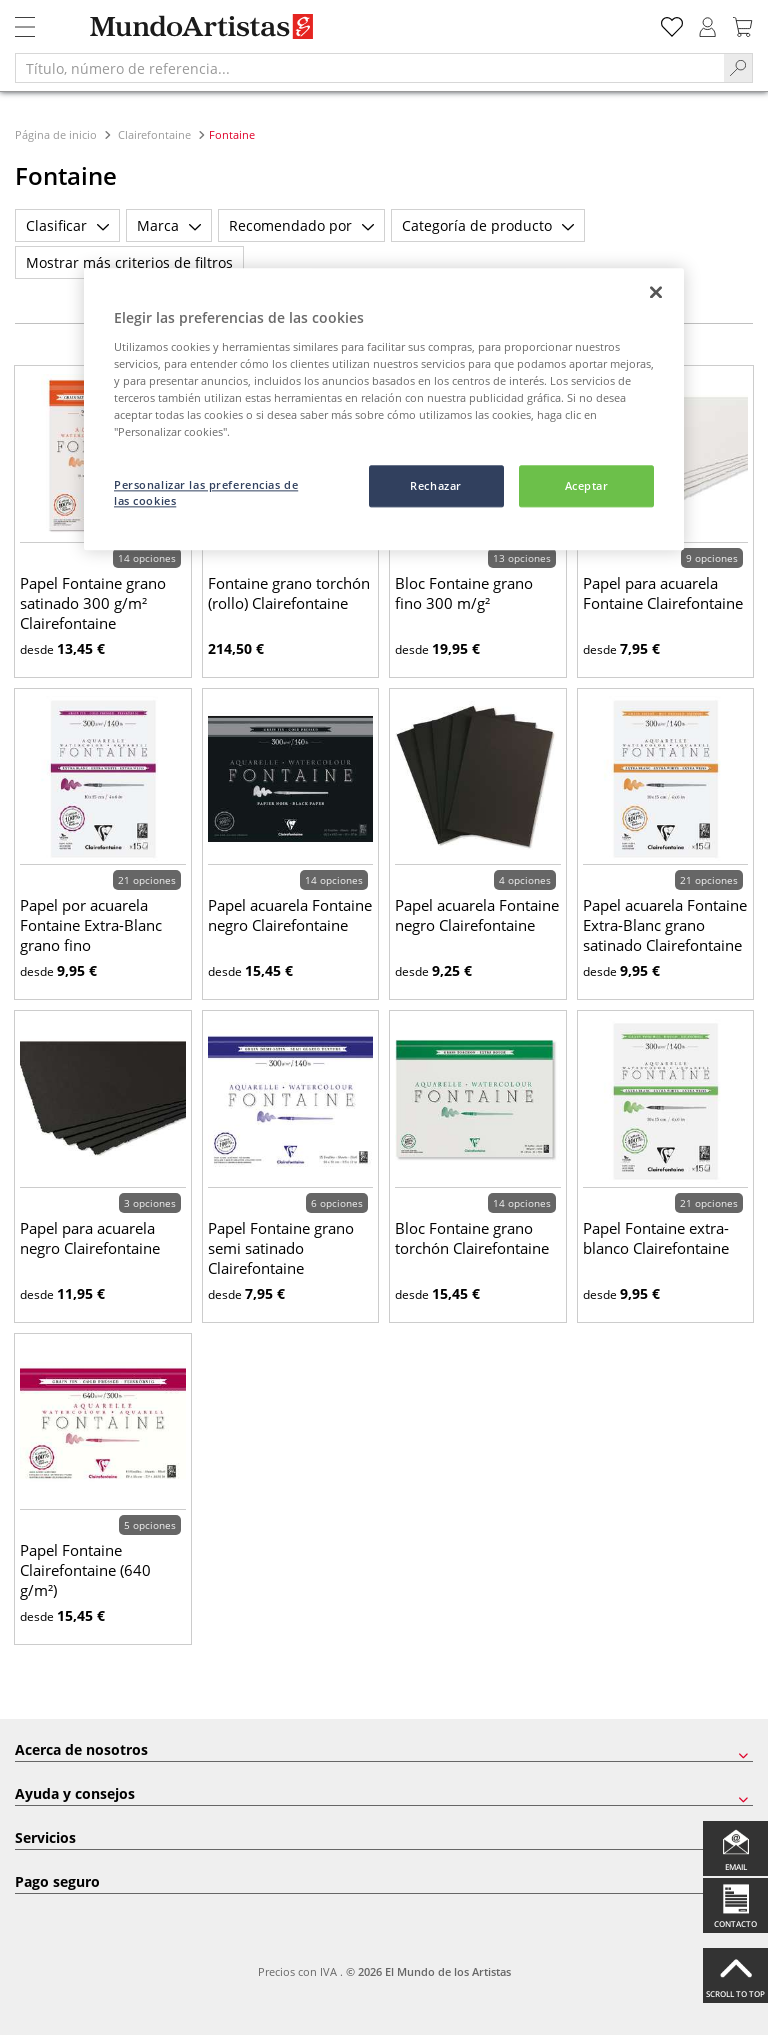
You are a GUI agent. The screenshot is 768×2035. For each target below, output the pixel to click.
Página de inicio (57, 134)
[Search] (738, 68)
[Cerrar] (656, 293)
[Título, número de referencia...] (369, 68)
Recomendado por (301, 225)
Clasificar (67, 225)
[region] (384, 410)
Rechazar (436, 486)
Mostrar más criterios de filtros (129, 262)
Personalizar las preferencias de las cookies (206, 493)
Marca (169, 225)
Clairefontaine (154, 134)
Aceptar (587, 486)
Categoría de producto (488, 225)
